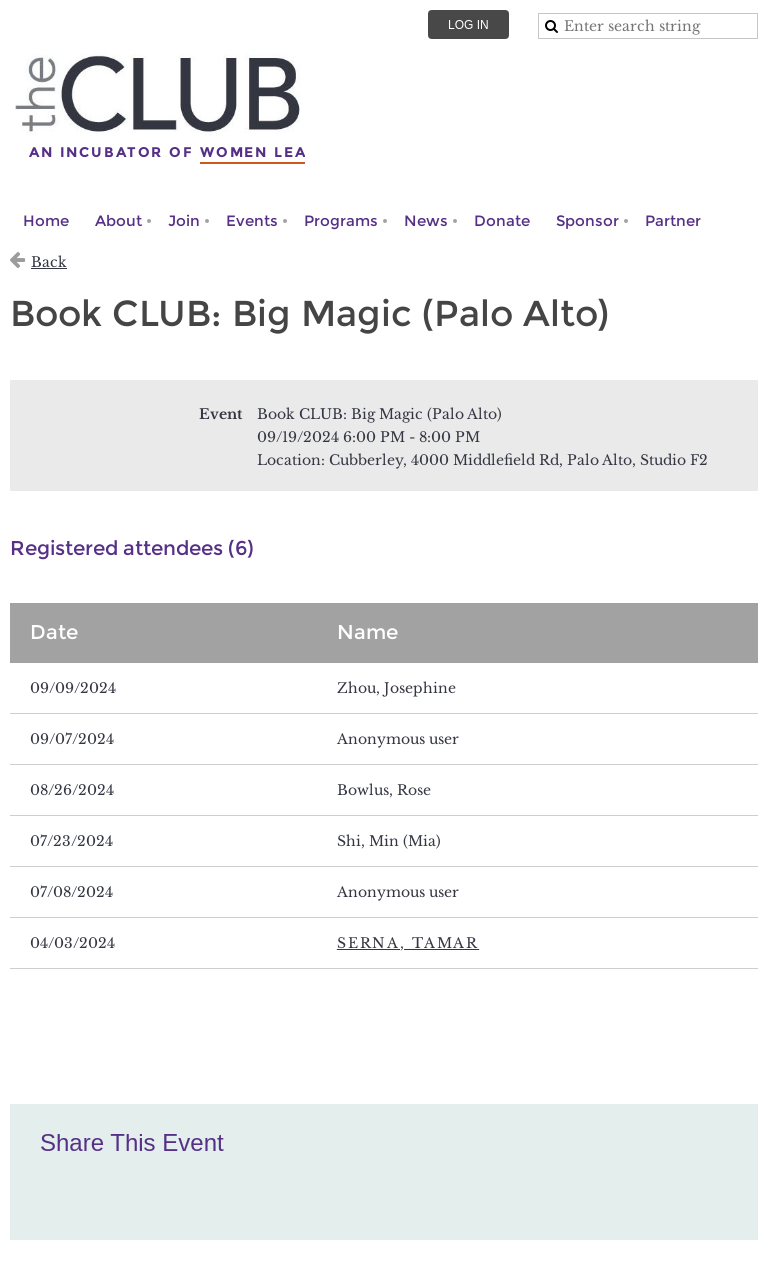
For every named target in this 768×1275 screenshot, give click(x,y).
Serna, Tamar (408, 943)
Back (49, 262)
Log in (468, 25)
